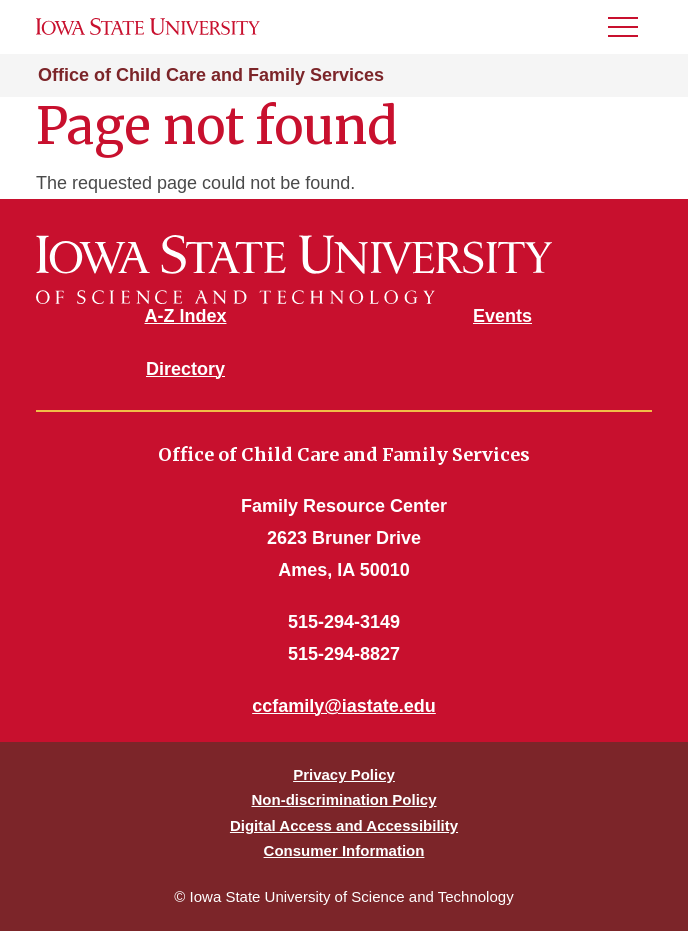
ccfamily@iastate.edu (344, 706)
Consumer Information (344, 850)
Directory (185, 369)
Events (502, 316)
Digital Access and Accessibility (344, 825)
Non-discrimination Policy (343, 799)
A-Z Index (185, 316)
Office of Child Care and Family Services (211, 75)
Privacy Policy (344, 774)
